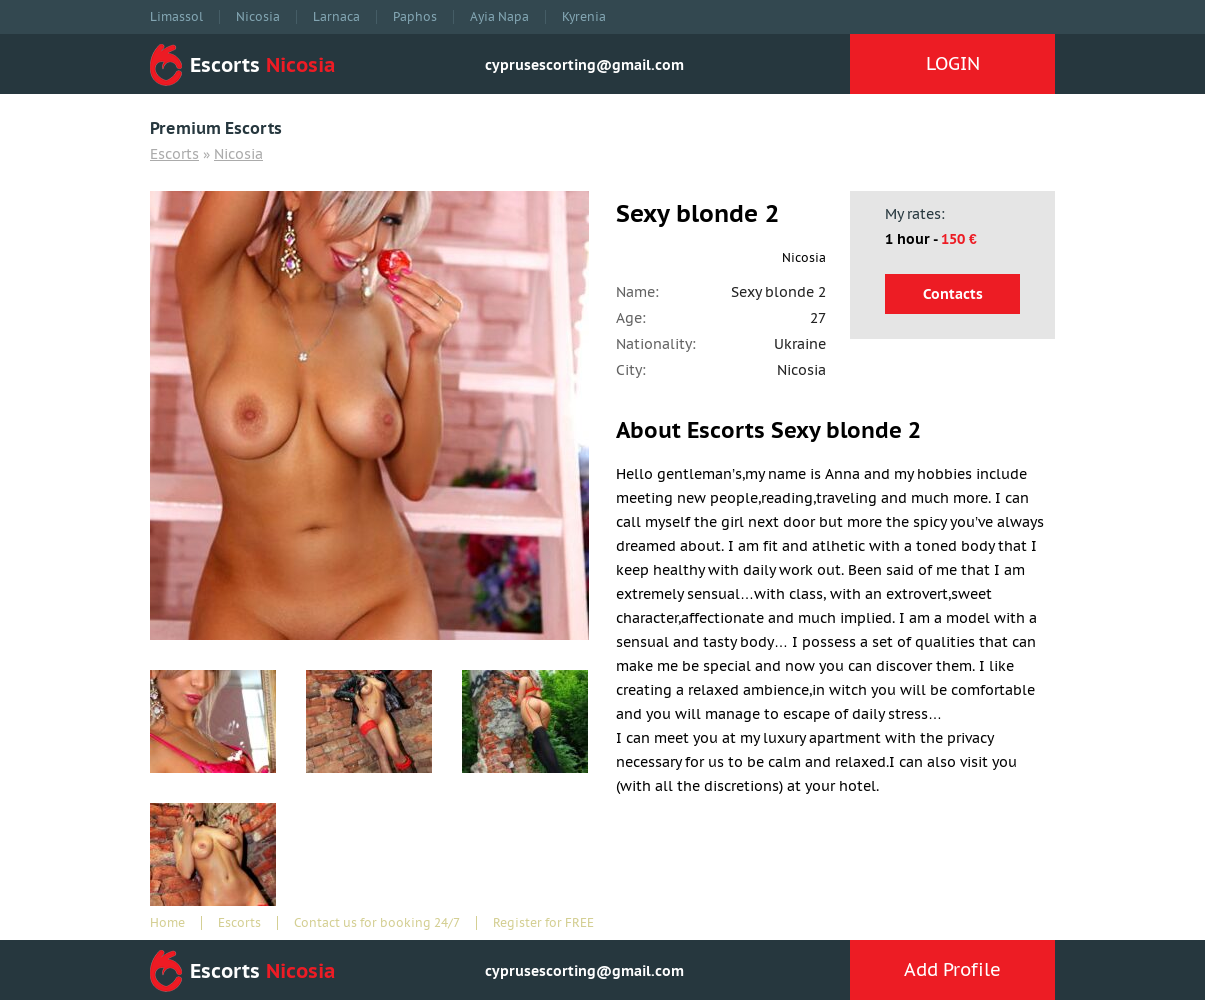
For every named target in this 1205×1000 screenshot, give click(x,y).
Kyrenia (584, 17)
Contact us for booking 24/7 (377, 923)
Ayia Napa (499, 17)
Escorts (174, 154)
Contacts (953, 294)
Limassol (176, 17)
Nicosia (258, 17)
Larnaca (336, 17)
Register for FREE (543, 923)
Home (167, 923)
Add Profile (952, 969)
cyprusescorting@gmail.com (584, 65)
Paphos (415, 17)
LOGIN (953, 63)
